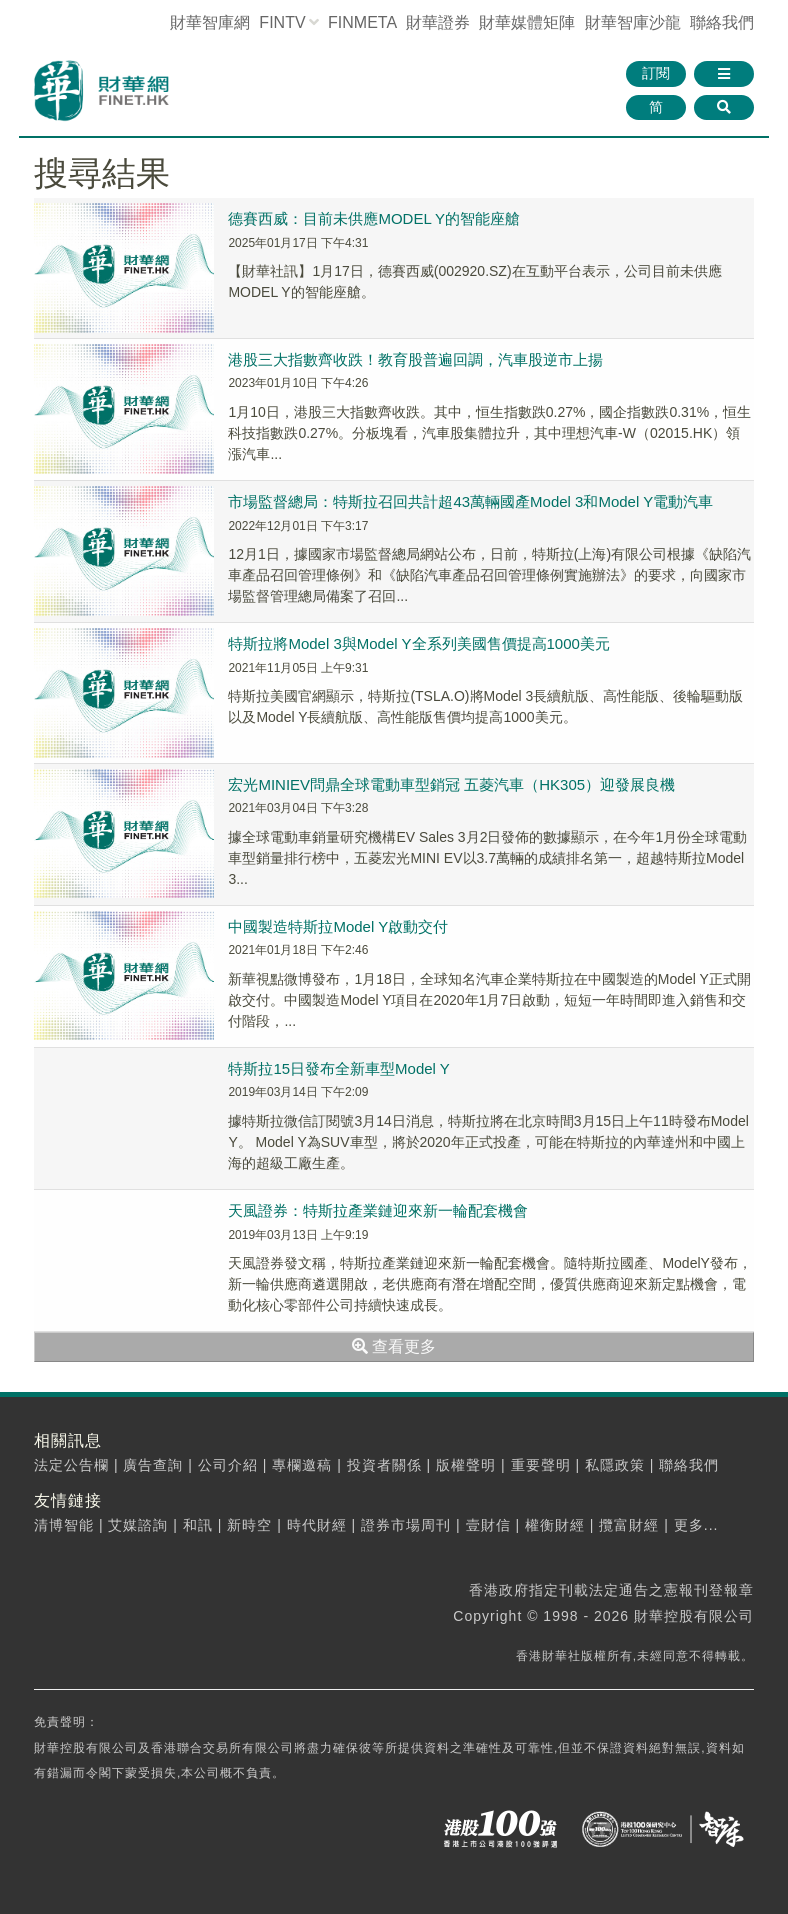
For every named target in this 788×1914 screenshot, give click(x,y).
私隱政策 (615, 1465)
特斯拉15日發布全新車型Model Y (338, 1068)
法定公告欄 (71, 1465)
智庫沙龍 (633, 22)
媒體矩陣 (527, 22)
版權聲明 (466, 1465)
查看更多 (394, 1346)
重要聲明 (541, 1465)
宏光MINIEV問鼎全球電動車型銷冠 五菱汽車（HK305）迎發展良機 (451, 784)
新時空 (249, 1525)
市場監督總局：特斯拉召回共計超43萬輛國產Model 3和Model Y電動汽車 (470, 501)
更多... (696, 1525)
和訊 (198, 1525)
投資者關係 (384, 1465)
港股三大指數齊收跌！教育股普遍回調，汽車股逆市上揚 (415, 359)
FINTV (282, 22)
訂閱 (656, 73)
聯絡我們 (722, 22)
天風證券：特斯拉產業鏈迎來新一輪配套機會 (378, 1210)
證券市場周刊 (406, 1525)
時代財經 (317, 1525)
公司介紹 (228, 1465)
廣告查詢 (153, 1465)
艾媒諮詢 (138, 1525)
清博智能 (64, 1525)
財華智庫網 (210, 22)
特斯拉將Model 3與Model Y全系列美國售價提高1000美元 (419, 643)
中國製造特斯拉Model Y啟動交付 (338, 926)
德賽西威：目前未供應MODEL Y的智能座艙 (374, 218)
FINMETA (362, 22)
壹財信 (488, 1525)
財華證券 (438, 22)
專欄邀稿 (302, 1465)
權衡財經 (555, 1525)
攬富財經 (629, 1525)
